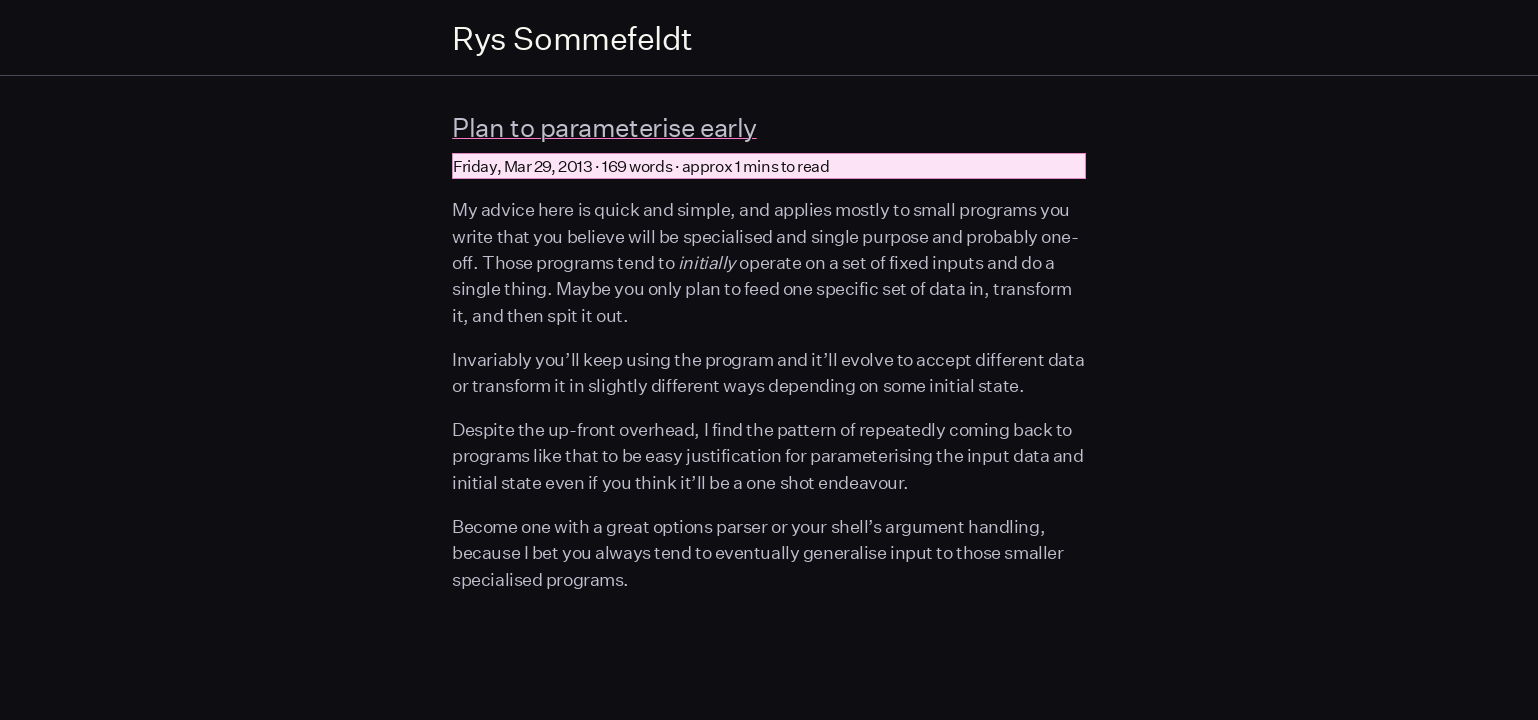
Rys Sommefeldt (572, 37)
